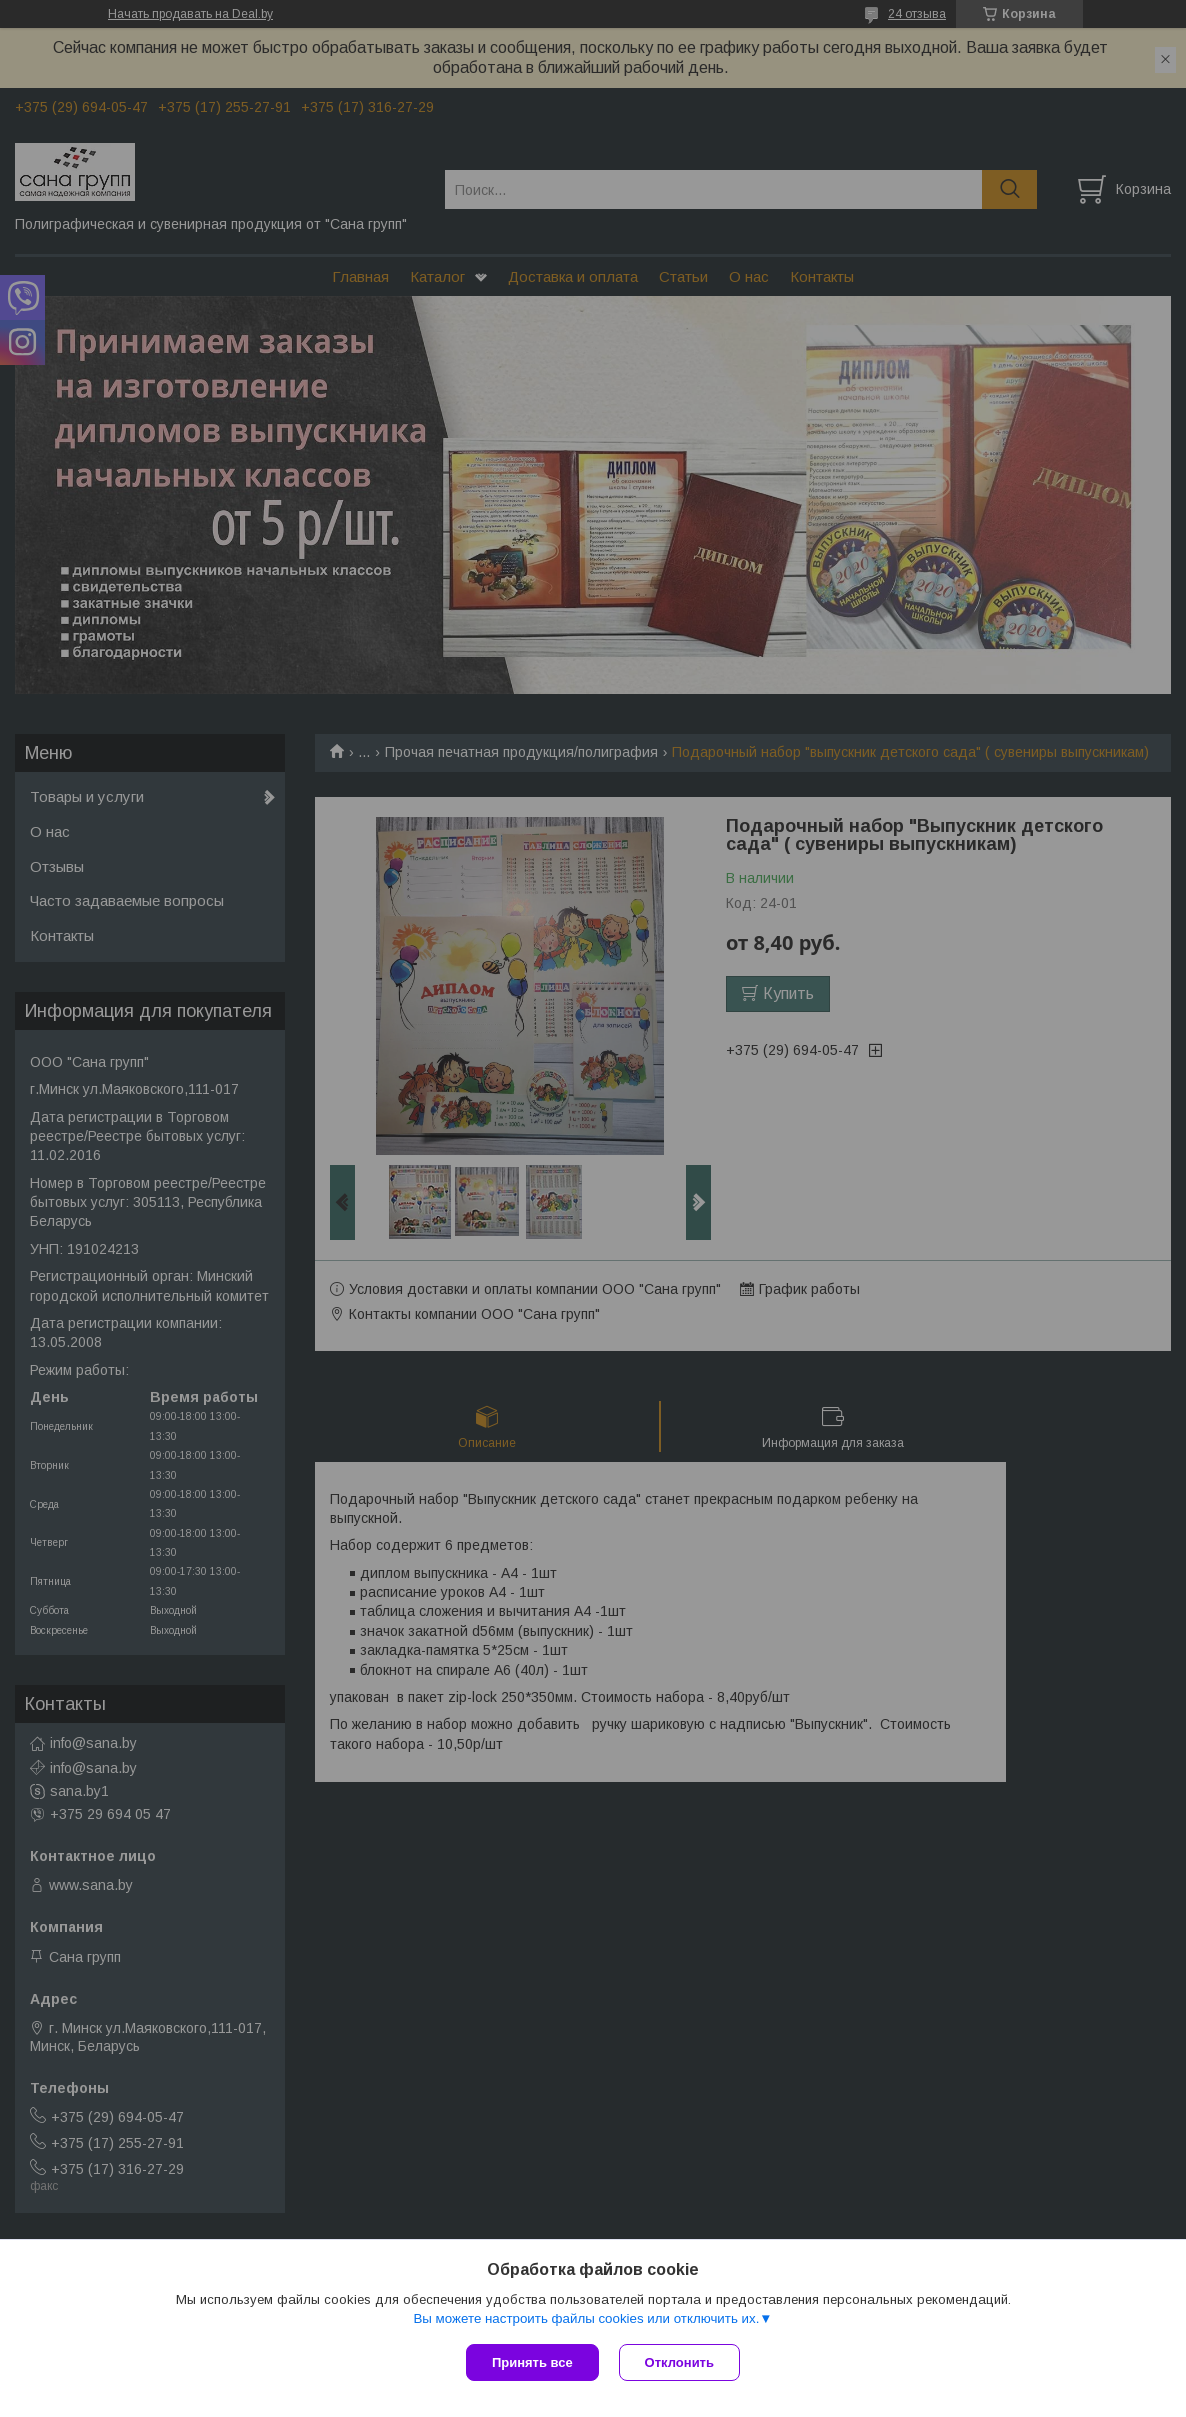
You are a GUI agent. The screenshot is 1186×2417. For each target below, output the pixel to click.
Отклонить (679, 2362)
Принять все (532, 2362)
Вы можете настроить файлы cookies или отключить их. (586, 2318)
